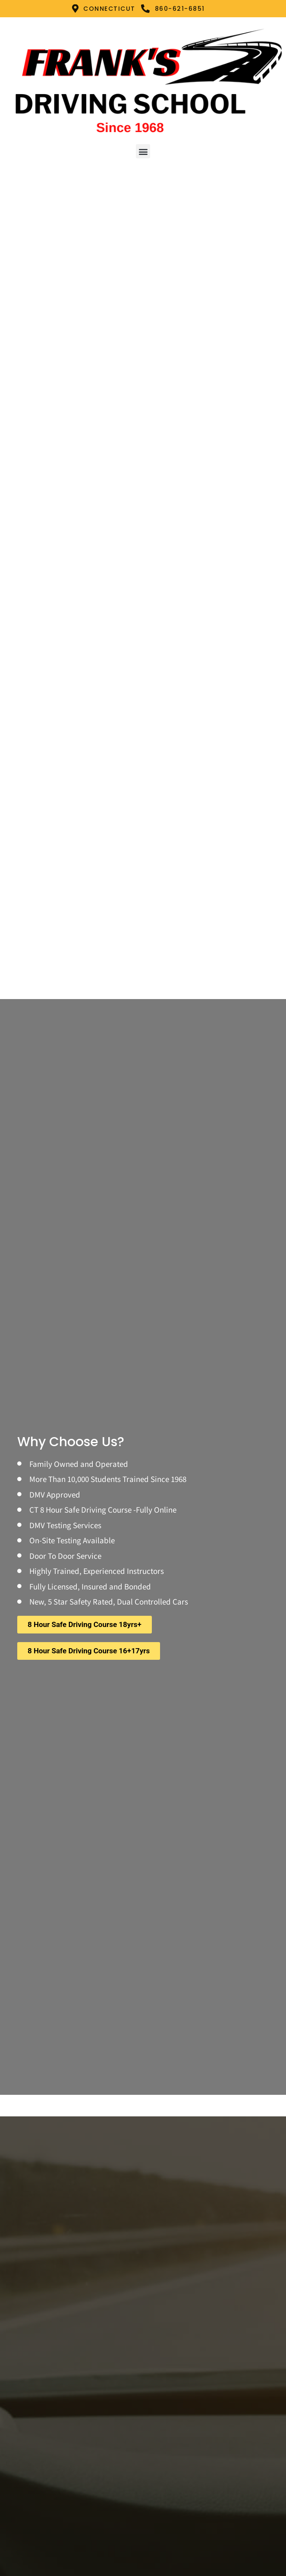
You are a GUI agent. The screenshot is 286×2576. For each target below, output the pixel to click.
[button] (143, 151)
